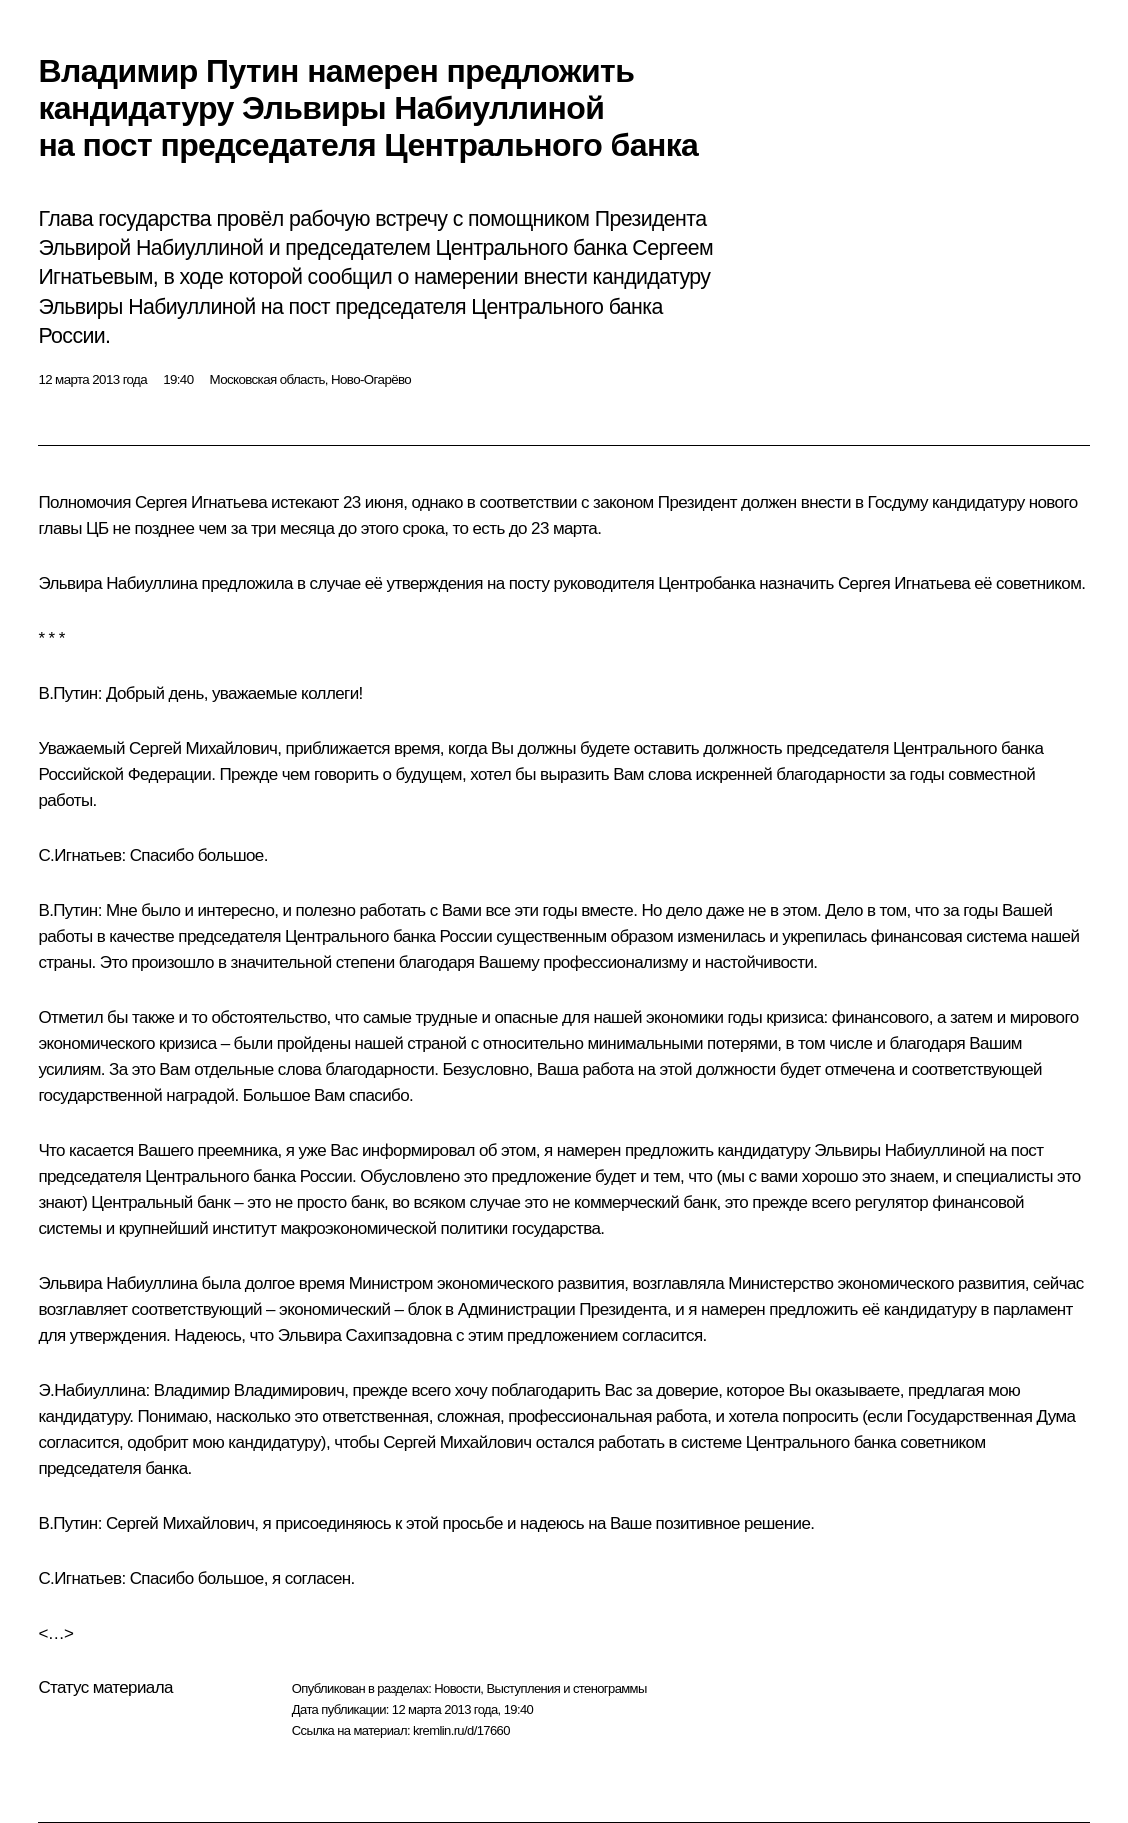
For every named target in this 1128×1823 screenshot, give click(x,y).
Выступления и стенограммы (566, 1688)
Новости (457, 1688)
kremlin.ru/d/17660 (461, 1730)
